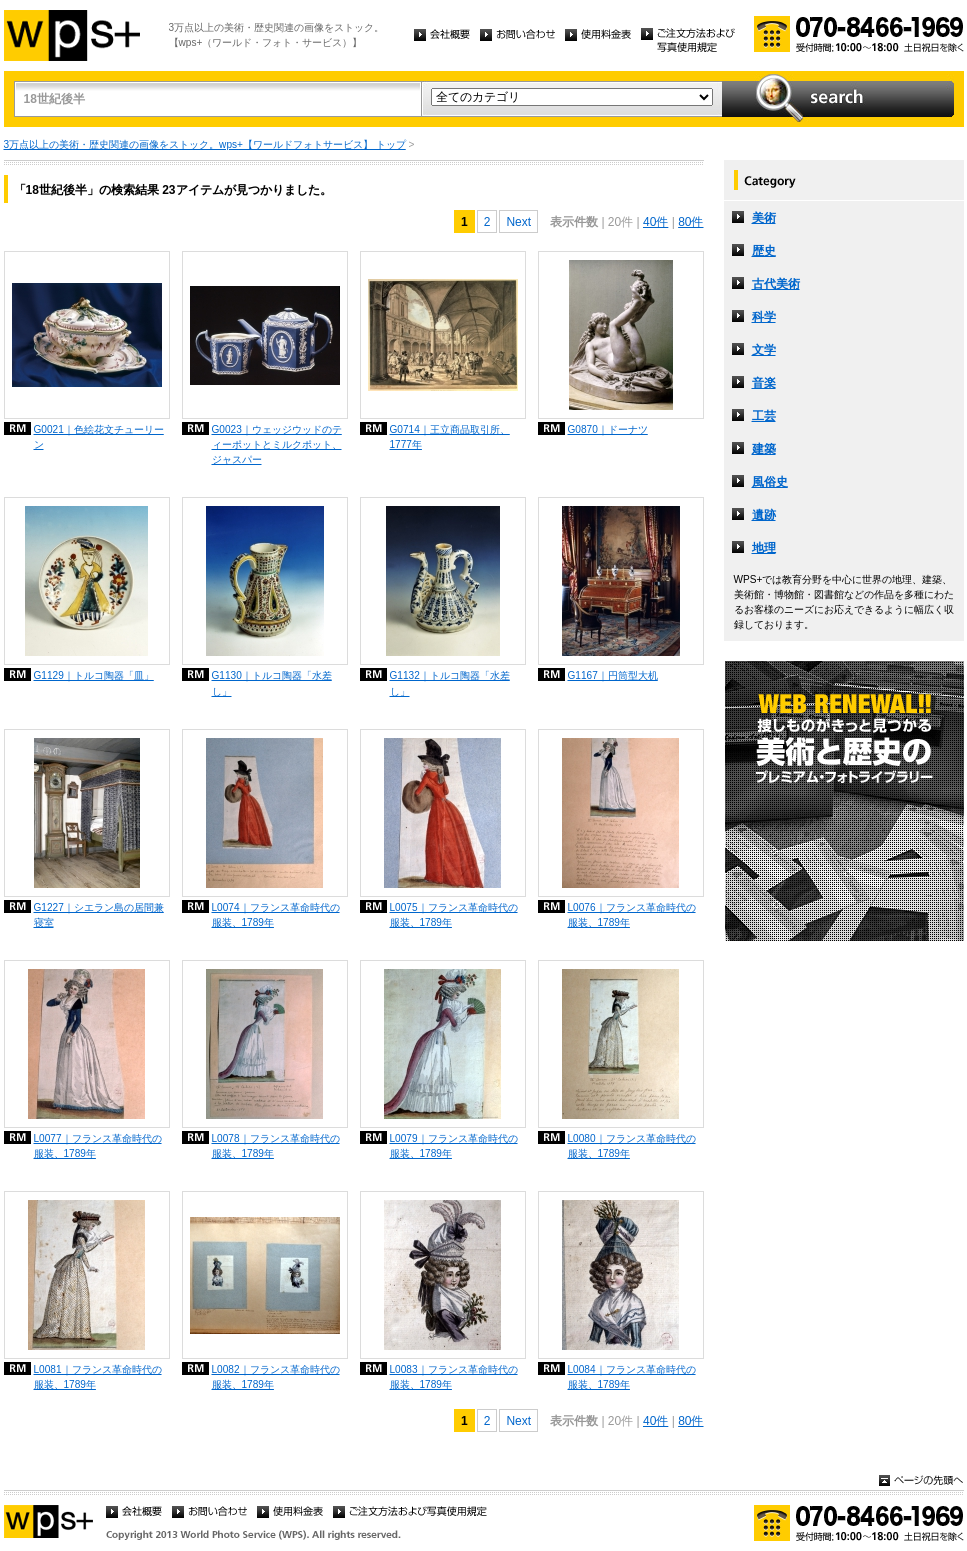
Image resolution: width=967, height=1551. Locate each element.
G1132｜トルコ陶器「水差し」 (450, 683)
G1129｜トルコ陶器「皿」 (94, 675)
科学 (764, 317)
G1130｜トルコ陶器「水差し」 (272, 683)
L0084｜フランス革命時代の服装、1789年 (632, 1377)
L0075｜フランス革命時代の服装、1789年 (454, 915)
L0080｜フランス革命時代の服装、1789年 (632, 1146)
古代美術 (776, 284)
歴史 (764, 251)
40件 (655, 222)
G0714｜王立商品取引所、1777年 (450, 437)
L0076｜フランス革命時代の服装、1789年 (632, 915)
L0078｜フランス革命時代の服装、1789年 (276, 1146)
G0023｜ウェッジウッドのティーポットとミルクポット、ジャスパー (277, 444)
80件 (690, 222)
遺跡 (764, 515)
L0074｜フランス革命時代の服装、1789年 (276, 915)
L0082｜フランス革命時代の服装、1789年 (276, 1377)
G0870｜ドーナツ (608, 429)
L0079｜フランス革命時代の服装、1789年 (454, 1146)
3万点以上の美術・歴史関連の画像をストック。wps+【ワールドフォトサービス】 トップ (205, 144)
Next (518, 222)
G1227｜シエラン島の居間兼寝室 (99, 915)
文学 (764, 350)
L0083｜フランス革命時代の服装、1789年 (454, 1377)
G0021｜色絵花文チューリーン (99, 437)
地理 (764, 548)
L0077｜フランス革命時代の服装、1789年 (98, 1146)
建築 (764, 449)
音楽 (764, 383)
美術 (764, 218)
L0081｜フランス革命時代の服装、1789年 (98, 1377)
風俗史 (770, 482)
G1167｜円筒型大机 (613, 675)
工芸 (764, 416)
